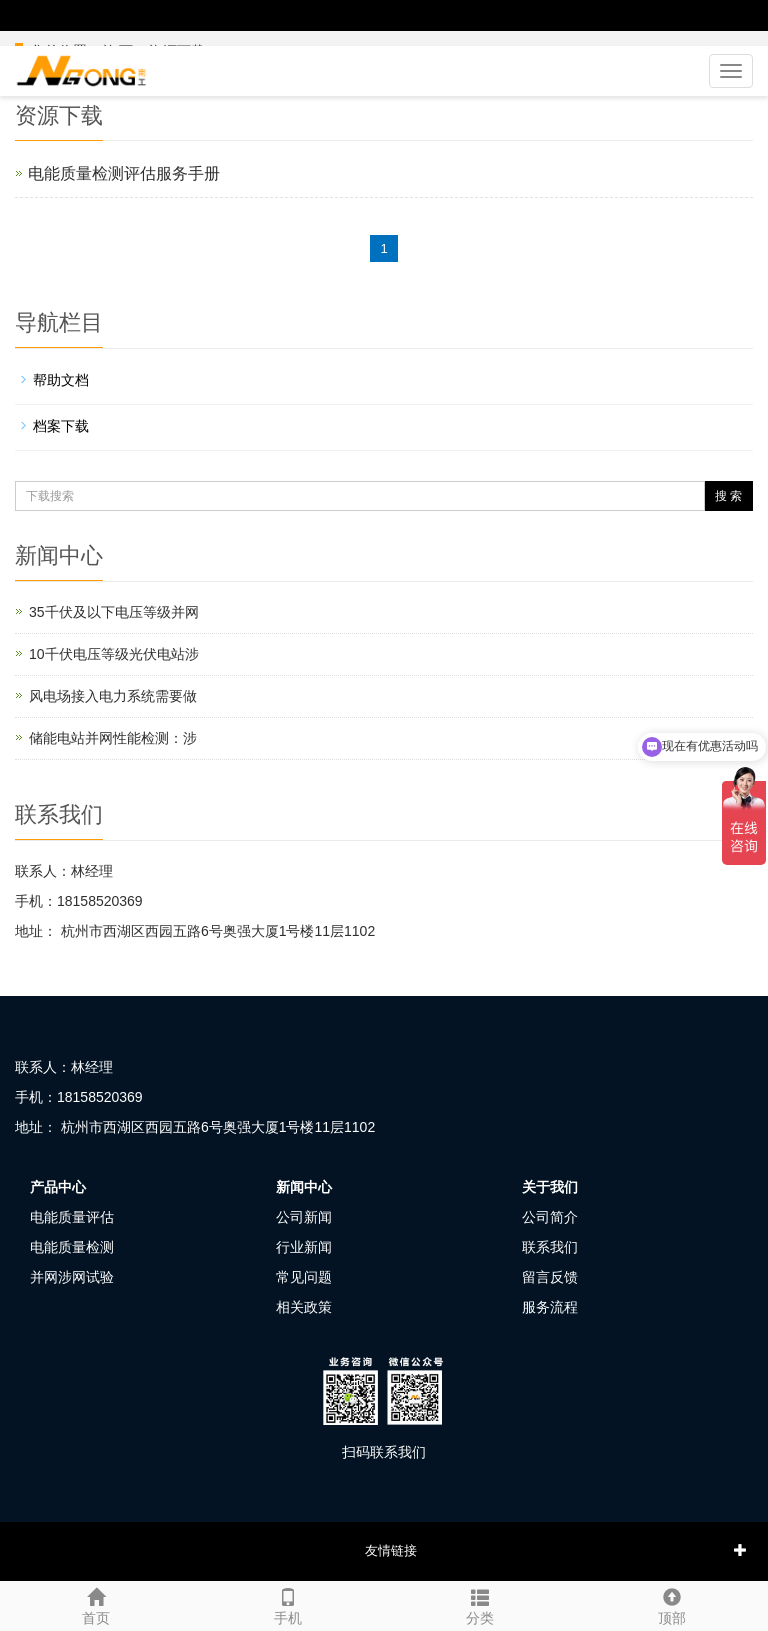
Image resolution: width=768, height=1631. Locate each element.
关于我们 (550, 1187)
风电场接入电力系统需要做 (113, 696)
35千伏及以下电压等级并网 (114, 612)
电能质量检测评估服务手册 (124, 173)
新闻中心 (304, 1187)
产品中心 (58, 1187)
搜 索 (728, 496)
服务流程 (550, 1307)
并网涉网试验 (72, 1277)
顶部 (672, 1604)
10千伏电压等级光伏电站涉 (114, 654)
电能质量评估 (72, 1217)
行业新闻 (304, 1247)
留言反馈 (550, 1277)
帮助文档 (61, 380)
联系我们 (550, 1247)
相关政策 (304, 1307)
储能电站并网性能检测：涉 (113, 738)
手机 (288, 1604)
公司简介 (550, 1217)
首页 (96, 1604)
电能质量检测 (72, 1247)
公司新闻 (304, 1217)
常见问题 (304, 1277)
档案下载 (61, 426)
